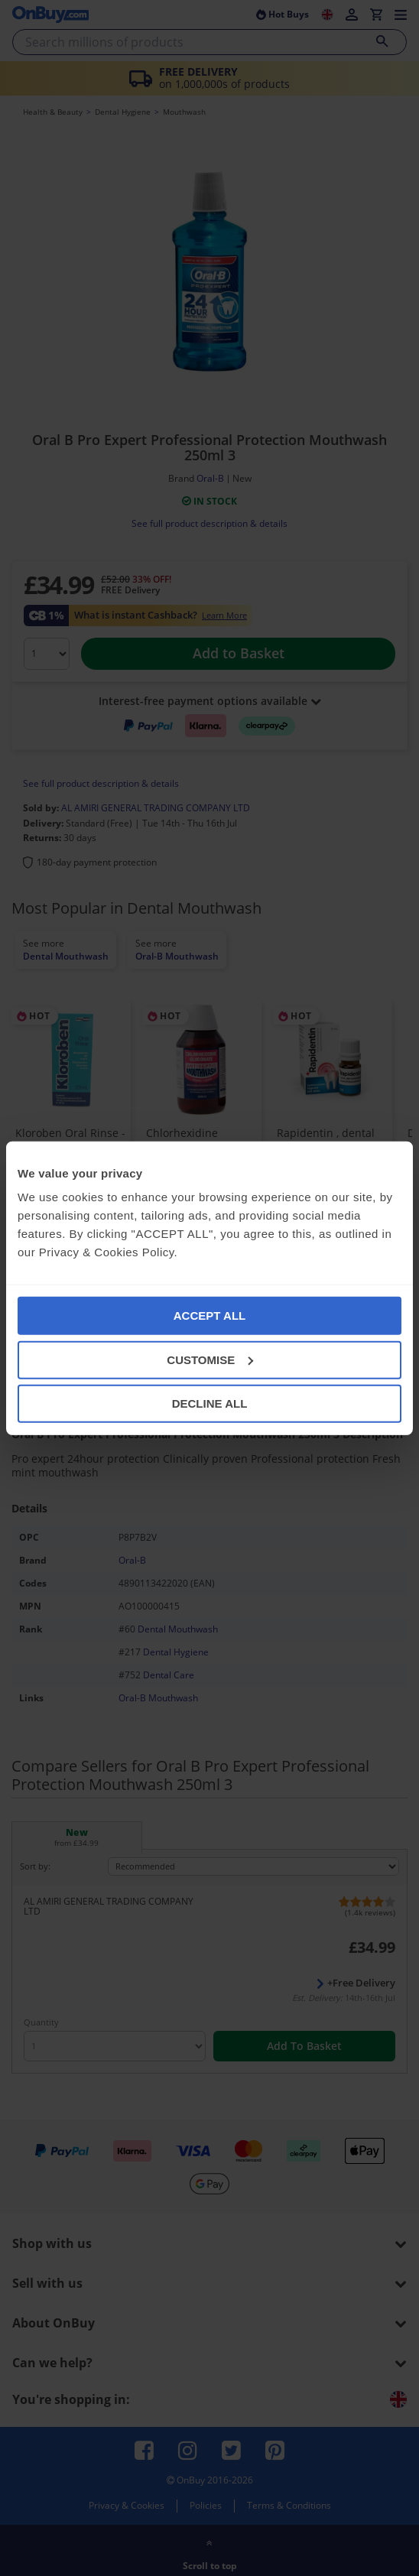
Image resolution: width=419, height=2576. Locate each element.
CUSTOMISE (210, 1359)
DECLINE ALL (210, 1403)
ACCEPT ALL (209, 1315)
